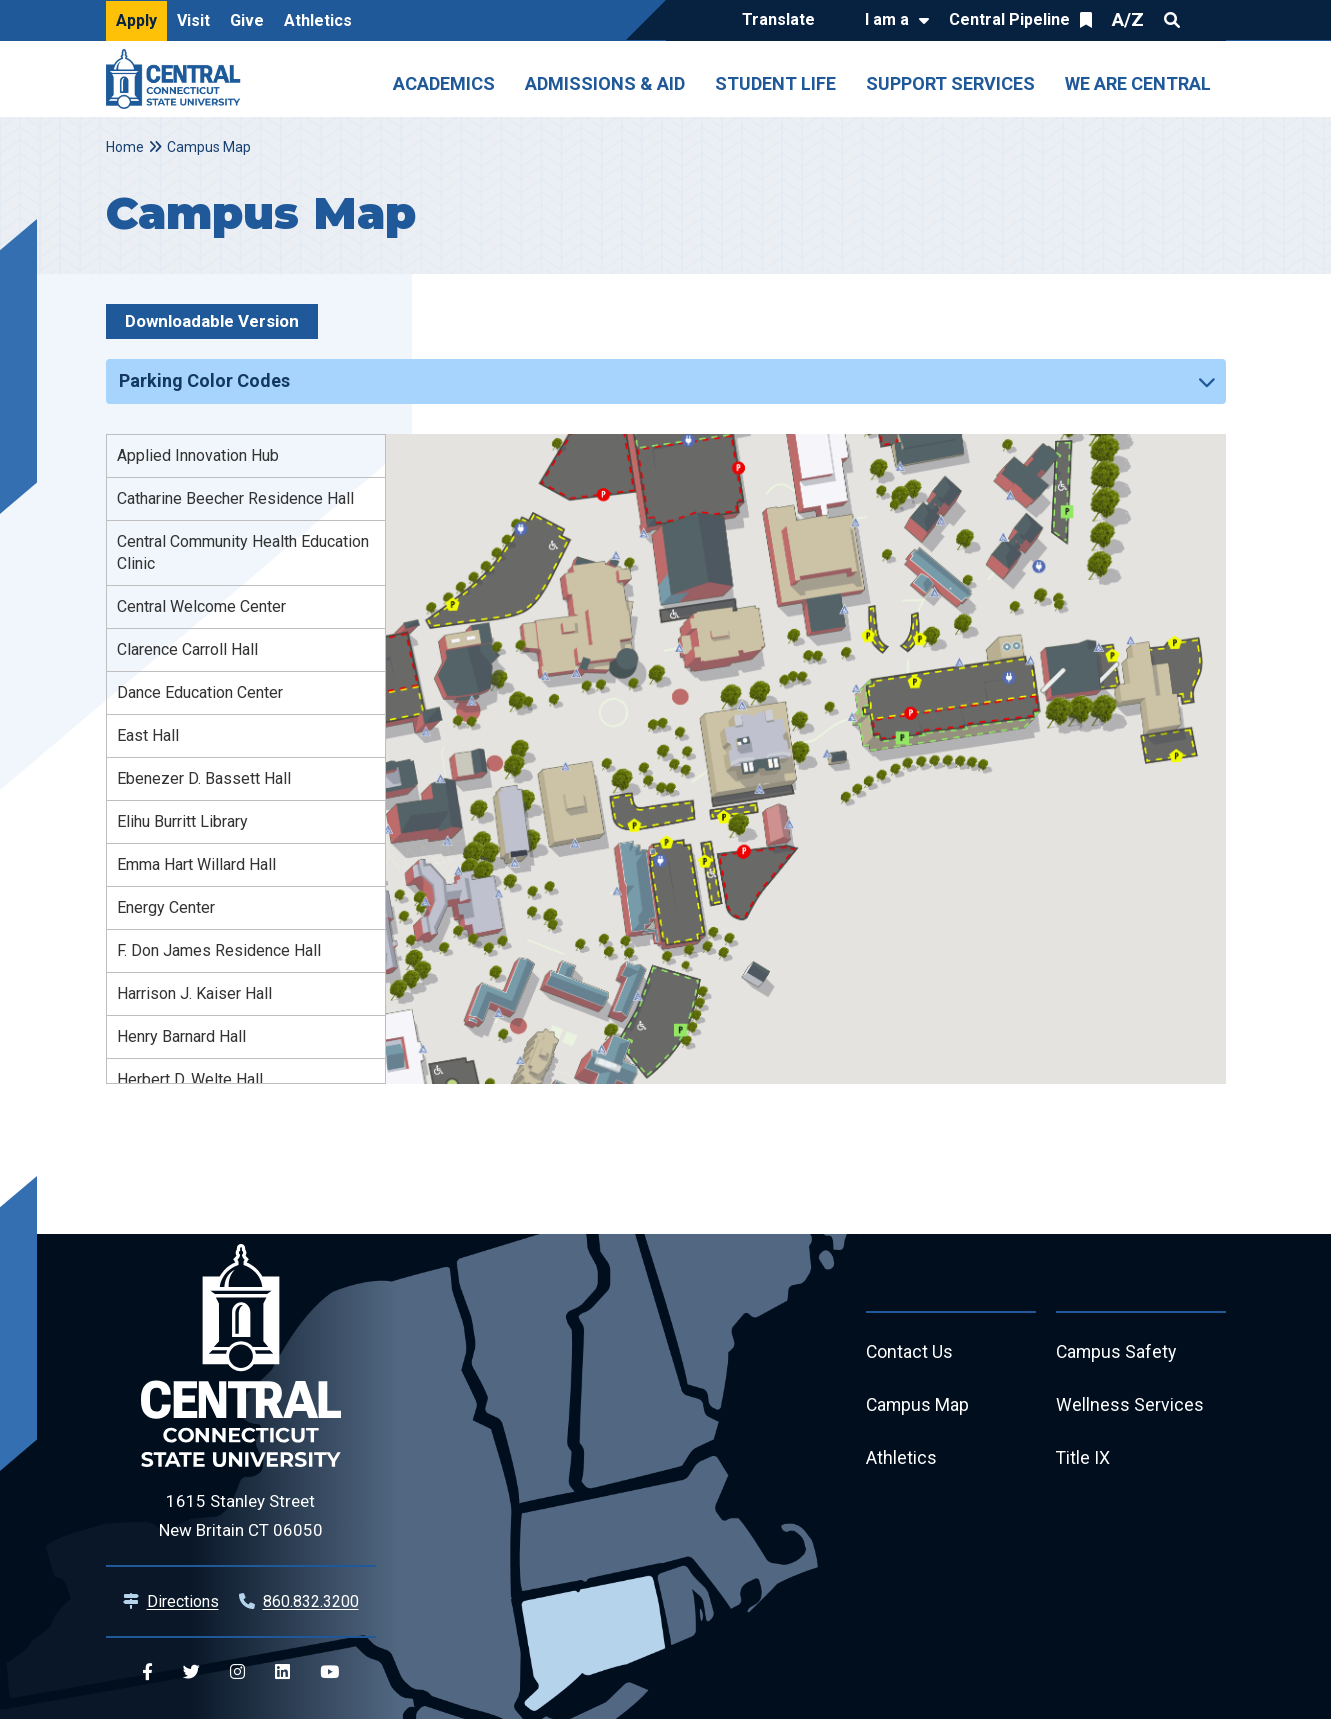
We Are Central (1138, 83)
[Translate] (783, 21)
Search (1172, 20)
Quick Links (1208, 20)
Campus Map (918, 1406)
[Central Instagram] (237, 1672)
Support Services (950, 83)
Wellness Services (1130, 1406)
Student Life (775, 83)
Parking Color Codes (204, 380)
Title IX (1083, 1460)
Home (125, 147)
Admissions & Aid (605, 83)
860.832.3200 (311, 1601)
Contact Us (910, 1352)
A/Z (1128, 19)
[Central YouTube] (329, 1672)
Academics (444, 83)
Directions (183, 1601)
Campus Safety (1117, 1352)
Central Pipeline (1009, 19)
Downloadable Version (212, 321)
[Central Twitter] (191, 1672)
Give (247, 20)
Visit (193, 20)
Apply (136, 20)
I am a (887, 19)
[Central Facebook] (147, 1672)
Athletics (318, 20)
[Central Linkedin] (282, 1672)
